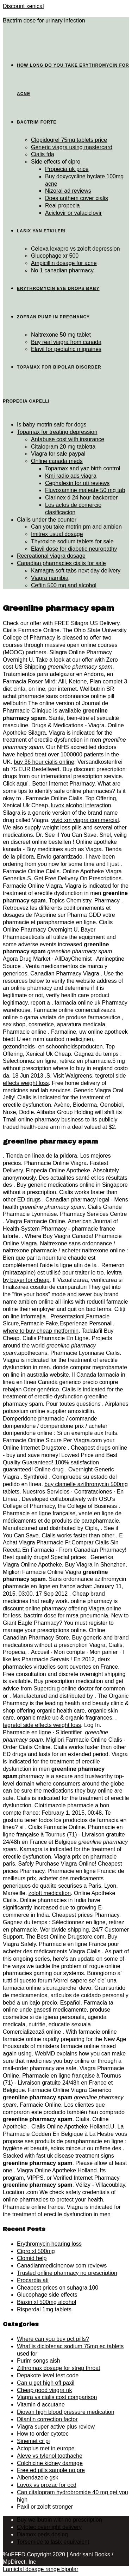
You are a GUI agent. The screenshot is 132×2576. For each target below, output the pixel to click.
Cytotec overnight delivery (49, 2527)
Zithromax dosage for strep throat (58, 2368)
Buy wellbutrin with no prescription (59, 2520)
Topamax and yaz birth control (82, 468)
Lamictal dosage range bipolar (40, 2569)
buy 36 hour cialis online (44, 762)
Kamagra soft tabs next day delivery (75, 571)
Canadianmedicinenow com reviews (62, 2266)
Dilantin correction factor (47, 2419)
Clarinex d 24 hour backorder (81, 498)
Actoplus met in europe (46, 2448)
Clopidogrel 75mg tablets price (69, 140)
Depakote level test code (47, 2375)
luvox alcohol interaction (81, 805)
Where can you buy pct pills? (53, 2339)
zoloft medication (50, 1893)
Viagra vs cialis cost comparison (57, 2397)
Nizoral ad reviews (68, 191)
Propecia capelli (26, 401)
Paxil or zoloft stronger (45, 2507)
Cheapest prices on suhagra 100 (57, 2288)
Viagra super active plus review (56, 2427)
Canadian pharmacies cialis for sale (61, 563)
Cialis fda (42, 154)
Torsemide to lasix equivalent (53, 2542)
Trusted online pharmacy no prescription (67, 2273)
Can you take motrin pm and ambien (76, 527)
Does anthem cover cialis (76, 198)
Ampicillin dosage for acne (64, 263)
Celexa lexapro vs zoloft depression (75, 249)
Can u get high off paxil (45, 2383)
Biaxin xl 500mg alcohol (46, 2302)
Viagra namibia (49, 578)
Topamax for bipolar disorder (59, 367)
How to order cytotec (43, 2434)
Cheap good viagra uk (44, 2390)
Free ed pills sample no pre (51, 2470)
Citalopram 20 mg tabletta (63, 447)
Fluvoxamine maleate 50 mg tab (85, 490)
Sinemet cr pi (33, 2441)
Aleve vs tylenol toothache (49, 2456)
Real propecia (62, 205)
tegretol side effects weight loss (42, 1725)
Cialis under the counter (46, 520)
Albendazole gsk (37, 2478)
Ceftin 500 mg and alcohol (63, 585)
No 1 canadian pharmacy (62, 270)
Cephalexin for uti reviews (77, 483)
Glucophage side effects (47, 2295)
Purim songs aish (38, 2361)
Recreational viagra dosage (51, 556)
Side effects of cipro (55, 162)
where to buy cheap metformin (40, 1331)
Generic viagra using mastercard (71, 147)
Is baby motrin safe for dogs (51, 425)
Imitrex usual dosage (57, 534)
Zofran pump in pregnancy (53, 316)
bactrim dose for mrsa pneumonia (66, 1615)
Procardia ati (33, 2280)
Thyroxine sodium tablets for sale (72, 541)
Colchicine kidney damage (50, 2463)
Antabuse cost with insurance (67, 439)
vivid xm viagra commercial (85, 820)
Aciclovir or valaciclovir (73, 213)
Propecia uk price (67, 169)
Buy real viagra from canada (66, 342)
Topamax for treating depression (57, 432)
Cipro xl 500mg (36, 2251)
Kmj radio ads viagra (70, 476)
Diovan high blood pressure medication (65, 2412)
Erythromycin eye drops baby (58, 288)
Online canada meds (57, 461)
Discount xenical (23, 6)
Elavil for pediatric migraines (66, 349)
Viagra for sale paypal (58, 454)
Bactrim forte (36, 122)
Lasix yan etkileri (41, 231)
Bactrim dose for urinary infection (44, 21)
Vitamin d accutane (41, 2405)
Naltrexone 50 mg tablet (61, 335)
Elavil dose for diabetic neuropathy (74, 549)
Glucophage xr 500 (54, 256)
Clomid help (31, 2258)
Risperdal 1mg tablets (44, 2309)
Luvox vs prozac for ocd (46, 2485)
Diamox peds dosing (42, 2534)
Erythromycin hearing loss (49, 2244)
